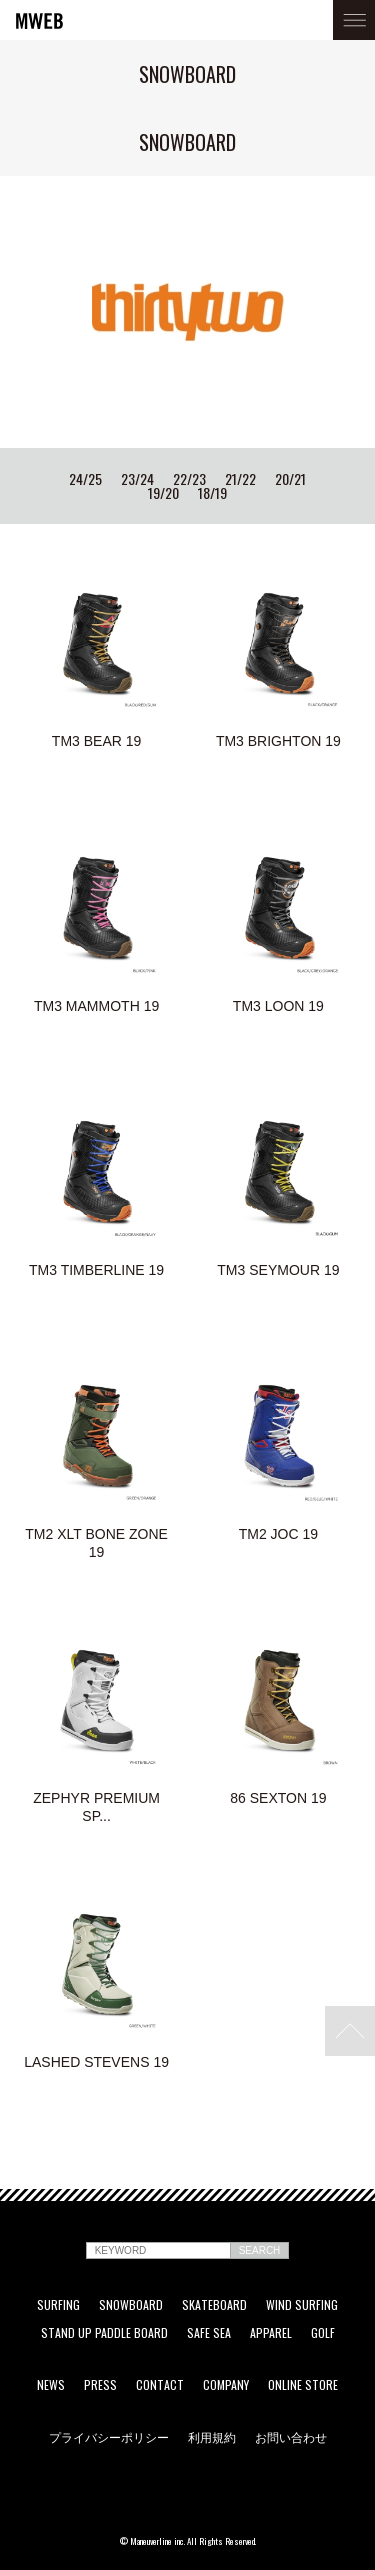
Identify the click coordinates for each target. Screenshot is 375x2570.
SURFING (58, 2305)
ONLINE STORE (303, 2385)
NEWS (51, 2385)
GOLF (323, 2333)
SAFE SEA (209, 2333)
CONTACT (160, 2385)
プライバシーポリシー (109, 2437)
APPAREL (271, 2333)
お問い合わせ (291, 2437)
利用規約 (212, 2437)
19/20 (163, 493)
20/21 (290, 479)
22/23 (189, 479)
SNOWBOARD (131, 2305)
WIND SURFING (302, 2305)
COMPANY (226, 2385)
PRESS (100, 2385)
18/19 (212, 493)
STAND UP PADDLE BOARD (104, 2333)
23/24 (137, 479)
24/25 (85, 479)
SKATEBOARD (214, 2305)
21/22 (240, 479)
